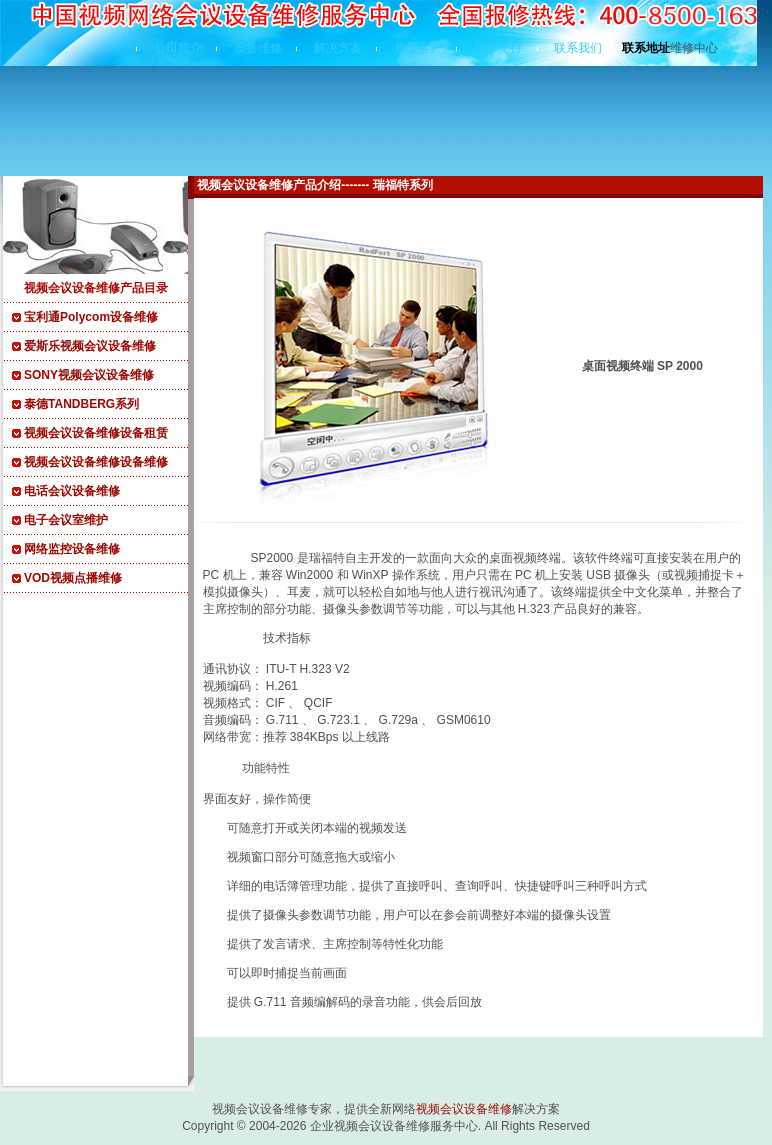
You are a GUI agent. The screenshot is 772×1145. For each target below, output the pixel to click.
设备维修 (258, 48)
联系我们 (578, 48)
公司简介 (178, 48)
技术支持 (498, 48)
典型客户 (418, 48)
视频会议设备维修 (464, 1109)
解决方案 (338, 48)
